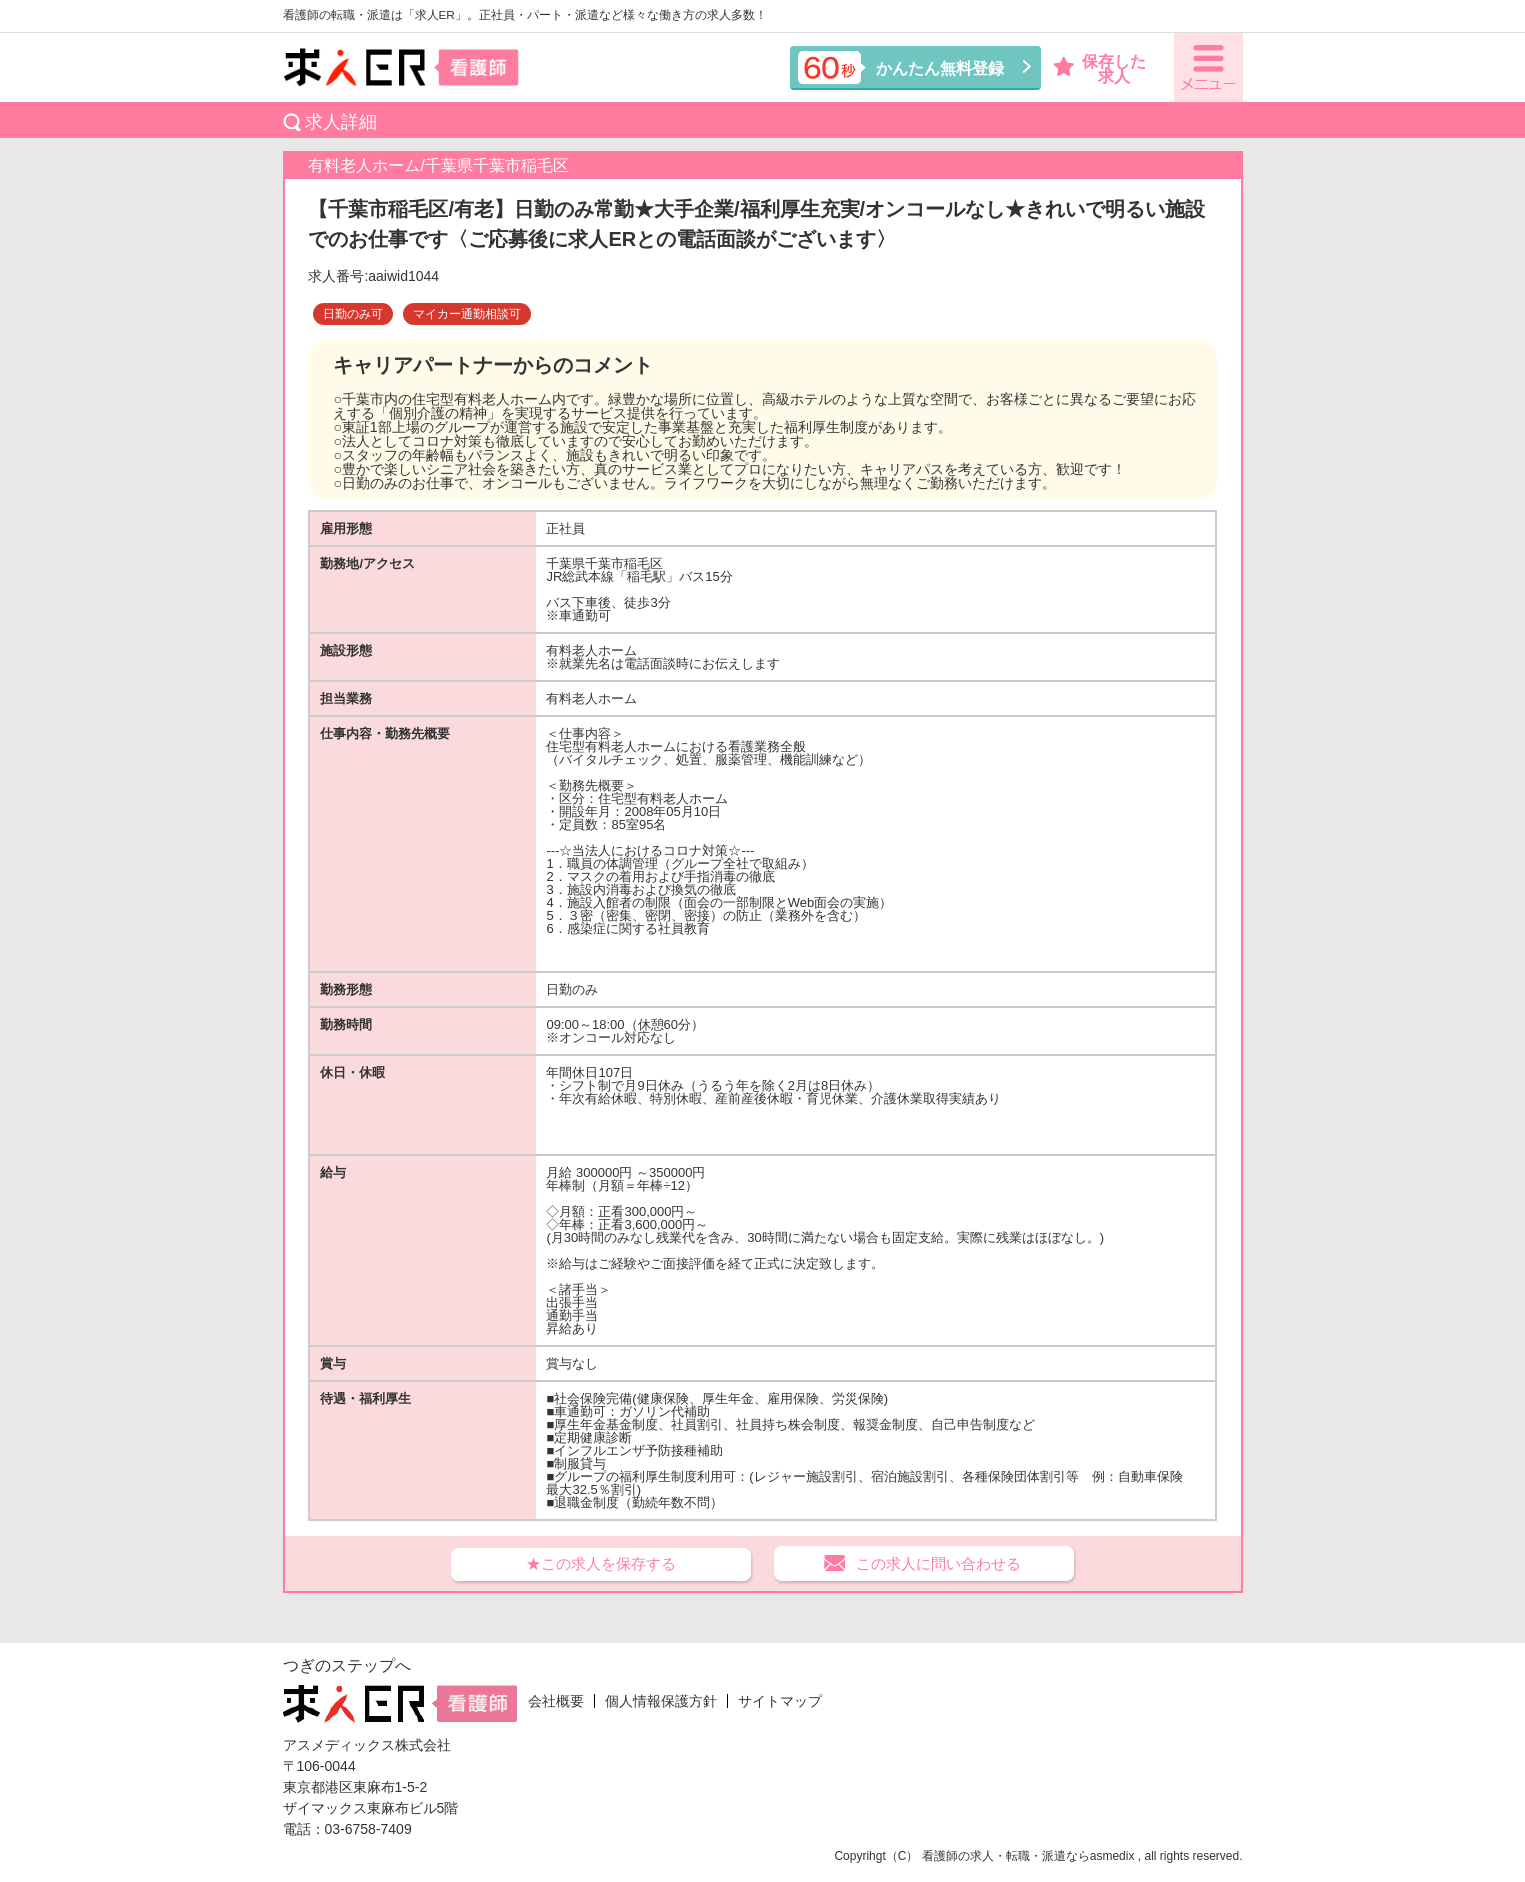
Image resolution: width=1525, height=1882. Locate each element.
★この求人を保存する (601, 1563)
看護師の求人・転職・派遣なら (1006, 1856)
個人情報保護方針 (661, 1701)
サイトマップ (780, 1701)
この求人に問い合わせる (938, 1563)
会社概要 (556, 1701)
